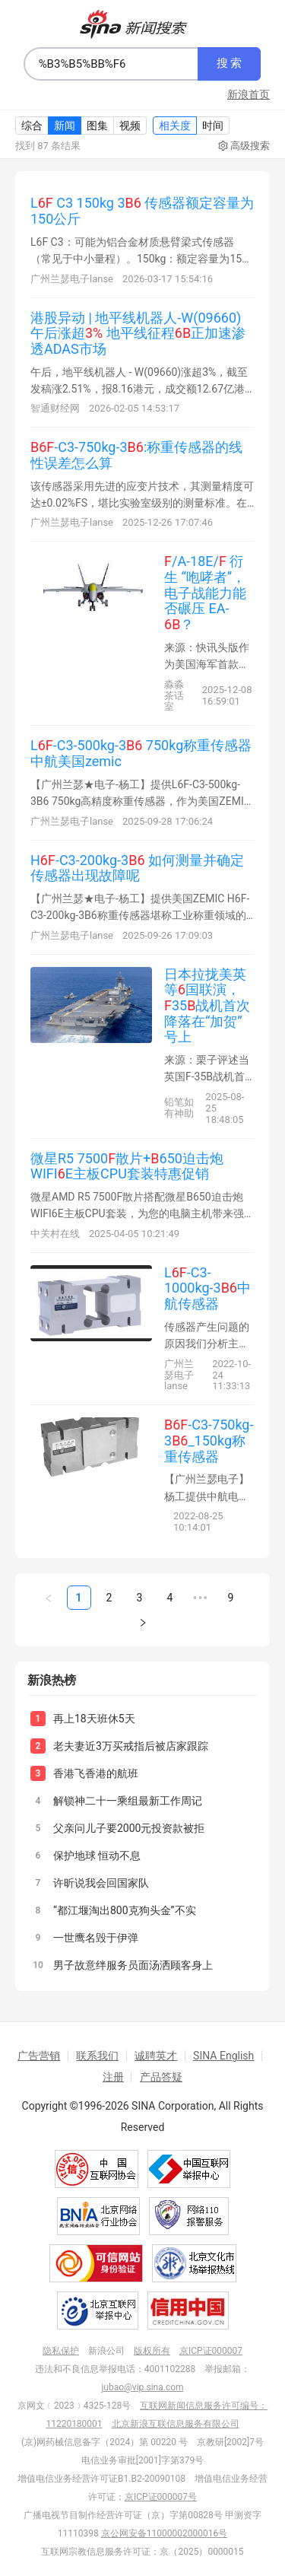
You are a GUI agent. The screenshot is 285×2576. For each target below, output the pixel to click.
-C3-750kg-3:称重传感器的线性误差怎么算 (136, 455)
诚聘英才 (156, 2056)
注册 (113, 2077)
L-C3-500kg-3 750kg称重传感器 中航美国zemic (141, 753)
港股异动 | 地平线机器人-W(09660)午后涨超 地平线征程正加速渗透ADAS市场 (137, 333)
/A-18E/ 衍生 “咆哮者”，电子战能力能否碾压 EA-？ (205, 592)
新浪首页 (248, 94)
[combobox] (111, 64)
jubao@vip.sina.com (142, 2387)
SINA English (223, 2056)
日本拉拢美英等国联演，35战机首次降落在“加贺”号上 (207, 1005)
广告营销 (38, 2056)
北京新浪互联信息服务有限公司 (175, 2424)
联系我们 (97, 2056)
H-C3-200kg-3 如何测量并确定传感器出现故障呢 (137, 868)
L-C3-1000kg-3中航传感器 (207, 1288)
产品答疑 (161, 2077)
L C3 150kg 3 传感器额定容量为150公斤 (142, 211)
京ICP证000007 (210, 2350)
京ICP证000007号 (161, 2497)
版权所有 (152, 2350)
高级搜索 (244, 146)
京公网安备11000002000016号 (164, 2533)
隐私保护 (61, 2350)
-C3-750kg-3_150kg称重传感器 (208, 1440)
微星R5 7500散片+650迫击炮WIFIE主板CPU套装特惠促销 (126, 1166)
